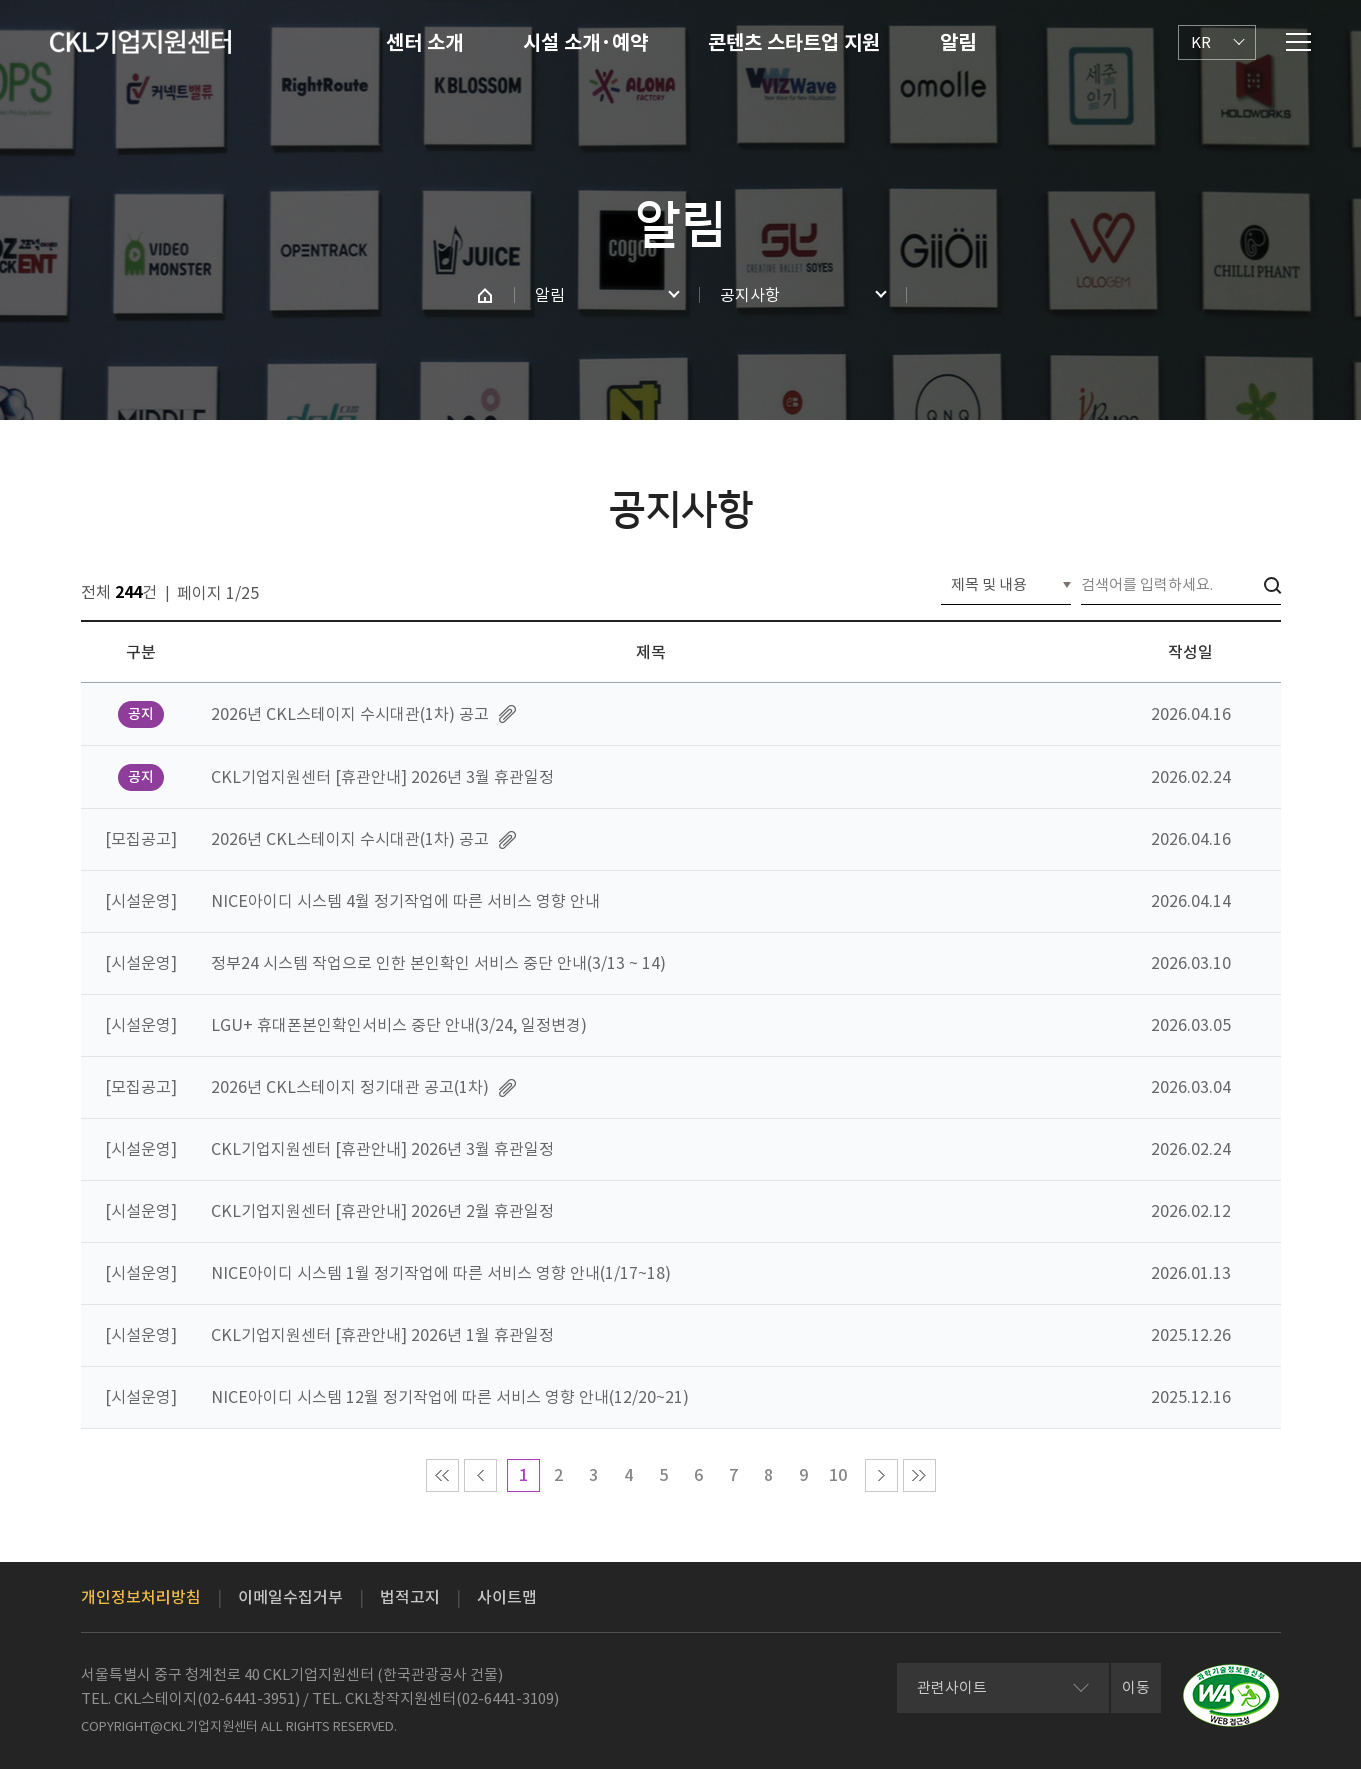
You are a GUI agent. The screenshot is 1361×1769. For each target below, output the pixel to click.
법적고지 (410, 1597)
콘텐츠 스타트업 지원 (794, 43)
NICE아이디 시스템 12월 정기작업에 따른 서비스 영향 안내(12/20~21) (450, 1397)
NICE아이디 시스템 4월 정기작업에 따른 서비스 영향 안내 (405, 901)
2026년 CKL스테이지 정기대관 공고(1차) (350, 1087)
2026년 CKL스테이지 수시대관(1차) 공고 (350, 714)
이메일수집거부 (290, 1597)
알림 (958, 43)
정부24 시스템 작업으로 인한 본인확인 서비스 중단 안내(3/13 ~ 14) (438, 963)
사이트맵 (507, 1597)
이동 (1136, 1687)
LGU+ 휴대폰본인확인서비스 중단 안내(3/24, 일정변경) (399, 1025)
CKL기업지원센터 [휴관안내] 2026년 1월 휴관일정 (382, 1335)
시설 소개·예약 (585, 43)
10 (838, 1475)
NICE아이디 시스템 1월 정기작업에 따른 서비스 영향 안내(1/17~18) (441, 1273)
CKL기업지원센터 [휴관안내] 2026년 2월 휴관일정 (382, 1211)
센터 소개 (424, 43)
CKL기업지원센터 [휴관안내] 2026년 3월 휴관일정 (382, 777)
